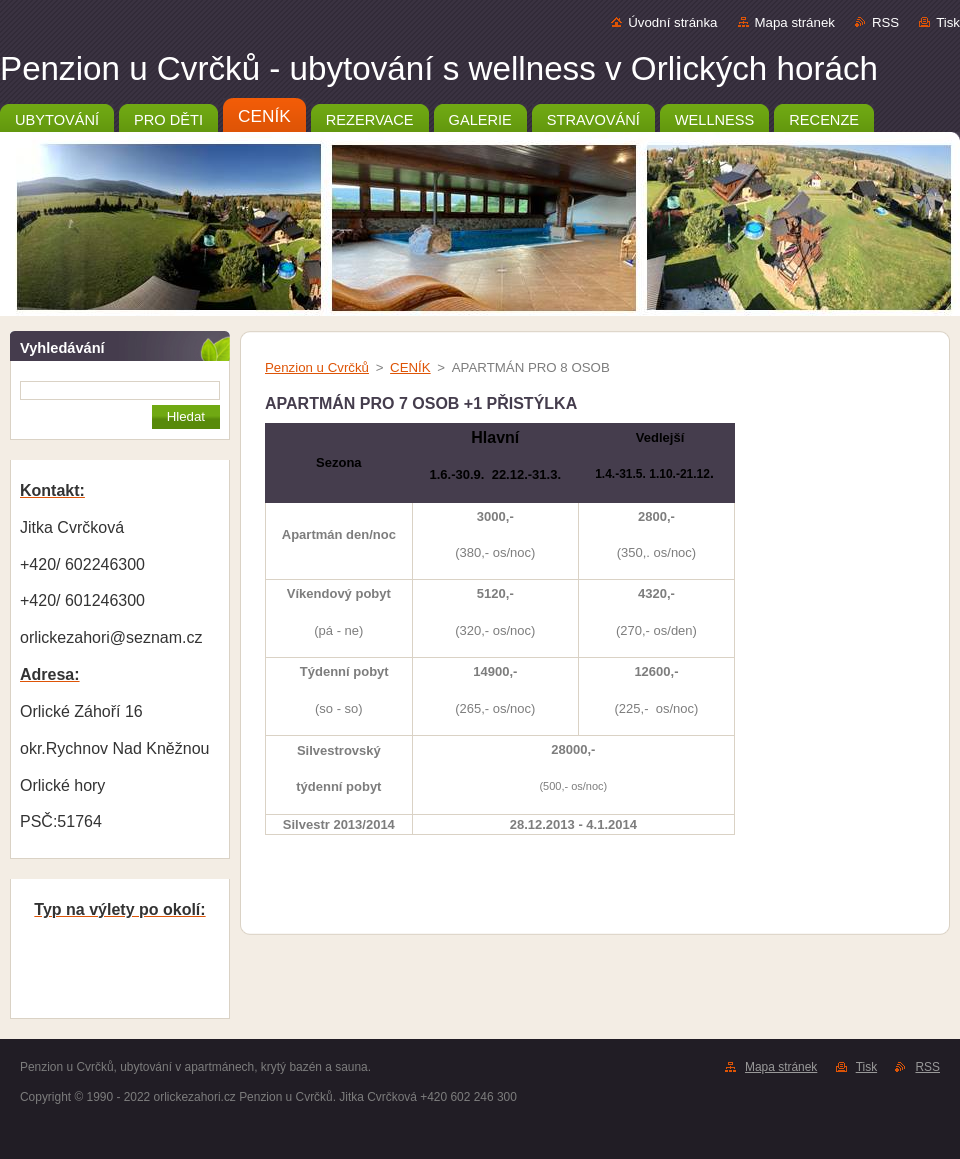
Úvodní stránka (672, 22)
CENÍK (410, 367)
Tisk (948, 22)
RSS (885, 22)
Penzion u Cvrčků (317, 367)
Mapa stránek (795, 22)
